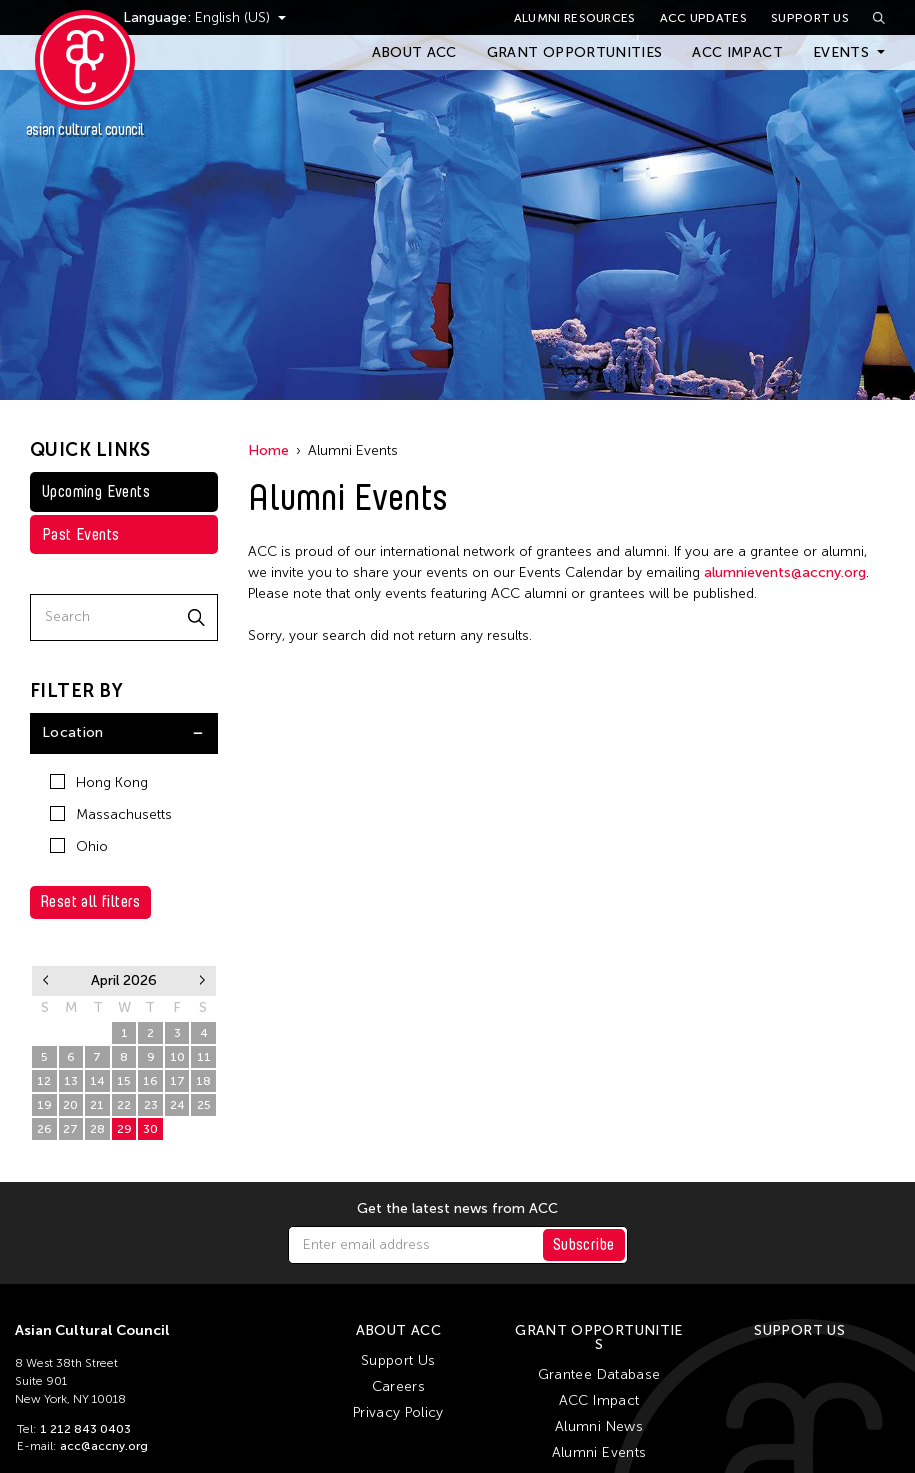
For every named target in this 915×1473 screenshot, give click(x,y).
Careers (398, 1386)
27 (70, 1129)
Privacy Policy (398, 1412)
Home (268, 450)
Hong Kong (99, 782)
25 (204, 1105)
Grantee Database (599, 1374)
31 (97, 1033)
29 (44, 1033)
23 (151, 1105)
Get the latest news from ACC (457, 1209)
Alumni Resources (575, 18)
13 (71, 1081)
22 (124, 1105)
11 (204, 1057)
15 (124, 1081)
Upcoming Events (96, 491)
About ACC (414, 52)
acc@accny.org (104, 1446)
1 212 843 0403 (85, 1429)
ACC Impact (737, 52)
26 (44, 1129)
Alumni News (599, 1426)
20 (70, 1105)
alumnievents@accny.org (785, 572)
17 (177, 1081)
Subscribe (584, 1244)
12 (44, 1081)
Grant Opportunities (575, 52)
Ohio (79, 846)
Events (841, 52)
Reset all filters (90, 901)
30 (70, 1033)
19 (44, 1105)
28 (97, 1129)
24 (177, 1105)
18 (203, 1081)
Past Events (80, 534)
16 (150, 1081)
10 (177, 1057)
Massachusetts (111, 814)
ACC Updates (703, 18)
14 (97, 1081)
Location (73, 732)
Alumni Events (599, 1452)
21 (97, 1105)
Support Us (810, 18)
